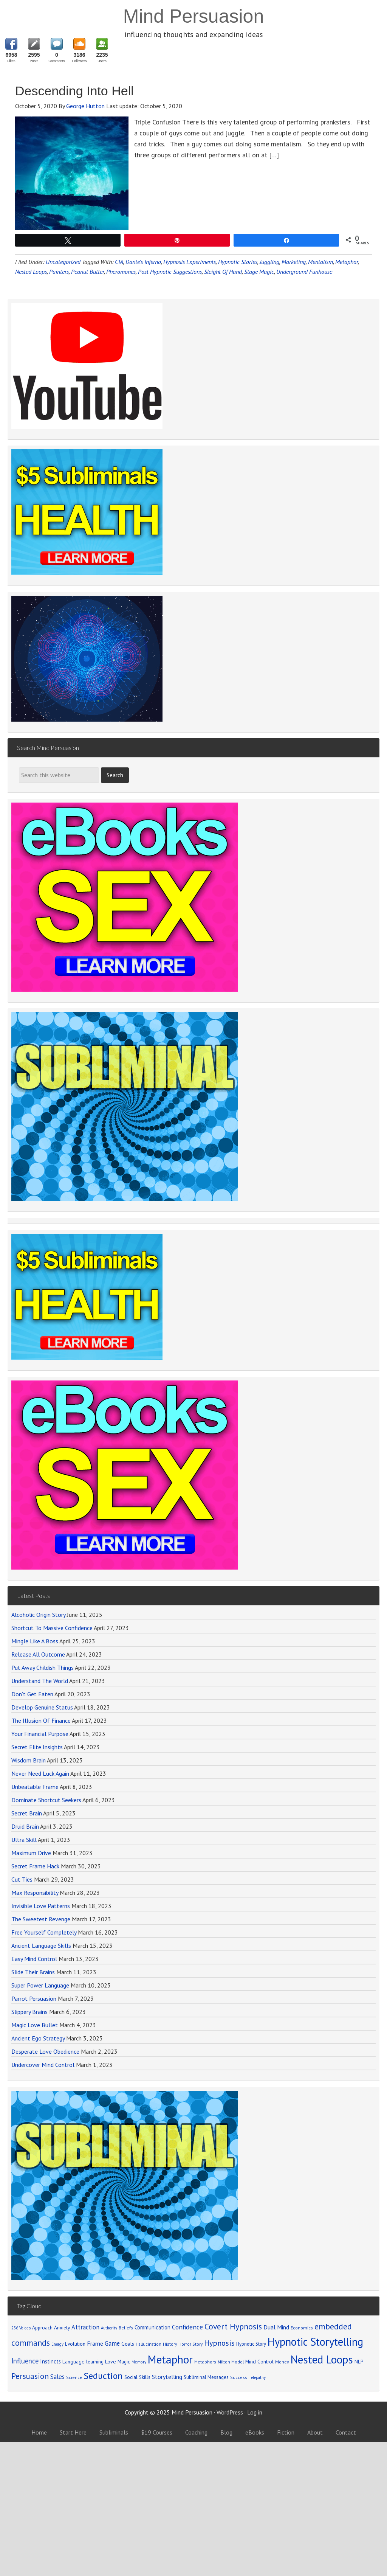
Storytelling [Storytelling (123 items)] (167, 2376)
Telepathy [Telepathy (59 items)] (257, 2377)
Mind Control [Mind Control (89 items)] (259, 2361)
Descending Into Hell (74, 91)
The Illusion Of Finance (41, 1720)
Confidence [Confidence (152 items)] (187, 2327)
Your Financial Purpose (39, 1734)
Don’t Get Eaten (32, 1694)
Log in (254, 2412)
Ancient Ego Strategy (38, 2038)
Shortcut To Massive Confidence (52, 1628)
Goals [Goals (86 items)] (127, 2343)
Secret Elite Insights (37, 1747)
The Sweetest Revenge (40, 1919)
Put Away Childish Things (42, 1667)
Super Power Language (40, 1985)
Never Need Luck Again (40, 1773)
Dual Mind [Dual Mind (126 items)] (276, 2327)
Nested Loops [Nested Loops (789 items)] (322, 2359)
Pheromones (121, 271)
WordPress (230, 2412)
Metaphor (346, 262)
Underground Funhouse (304, 271)
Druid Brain (25, 1826)
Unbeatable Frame (35, 1786)
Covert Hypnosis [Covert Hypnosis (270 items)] (233, 2326)
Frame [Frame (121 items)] (95, 2343)
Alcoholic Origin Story (38, 1614)
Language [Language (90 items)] (73, 2361)
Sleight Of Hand (223, 271)
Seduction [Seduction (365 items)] (103, 2376)
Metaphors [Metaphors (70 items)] (205, 2362)
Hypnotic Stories (237, 262)
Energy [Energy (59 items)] (57, 2344)
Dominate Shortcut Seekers (46, 1800)
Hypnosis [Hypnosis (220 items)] (219, 2343)
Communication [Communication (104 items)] (152, 2327)
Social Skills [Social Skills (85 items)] (137, 2377)
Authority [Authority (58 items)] (109, 2328)
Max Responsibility (34, 1892)
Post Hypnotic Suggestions (170, 271)
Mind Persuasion (193, 16)
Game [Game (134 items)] (112, 2343)
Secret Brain (26, 1813)
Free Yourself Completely (43, 1932)
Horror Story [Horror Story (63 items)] (190, 2344)
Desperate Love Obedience (45, 2051)
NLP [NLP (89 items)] (358, 2361)
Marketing (294, 262)
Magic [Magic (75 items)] (124, 2362)
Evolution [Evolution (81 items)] (75, 2344)
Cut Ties (22, 1879)
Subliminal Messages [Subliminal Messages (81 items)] (206, 2377)
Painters (59, 271)
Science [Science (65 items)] (74, 2377)
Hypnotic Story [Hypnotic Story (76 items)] (251, 2344)
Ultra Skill (24, 1839)
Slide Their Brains (33, 1972)
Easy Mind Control (34, 1959)
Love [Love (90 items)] (110, 2361)
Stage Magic (259, 271)
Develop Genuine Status (42, 1707)
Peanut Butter (87, 271)
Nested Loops (31, 271)
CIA (119, 262)
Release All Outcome (38, 1654)
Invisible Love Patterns (40, 1906)
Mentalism (320, 262)
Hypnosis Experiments (189, 262)
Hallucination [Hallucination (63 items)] (148, 2344)
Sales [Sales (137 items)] (57, 2377)
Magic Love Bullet (34, 2025)
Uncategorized (63, 262)
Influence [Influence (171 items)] (25, 2360)
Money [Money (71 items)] (282, 2362)
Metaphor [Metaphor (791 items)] (170, 2359)
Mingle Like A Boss (34, 1641)
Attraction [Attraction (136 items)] (85, 2327)
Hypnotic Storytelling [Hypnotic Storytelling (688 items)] (315, 2342)
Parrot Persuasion (33, 1998)
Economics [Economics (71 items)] (302, 2328)
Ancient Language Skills (41, 1945)
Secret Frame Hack (35, 1866)
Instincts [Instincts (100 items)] (50, 2361)
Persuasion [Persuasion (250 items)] (30, 2376)
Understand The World (39, 1681)
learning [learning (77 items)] (95, 2362)
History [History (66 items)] (170, 2344)
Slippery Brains (29, 2011)
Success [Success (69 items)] (238, 2377)
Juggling (269, 262)
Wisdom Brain (28, 1760)
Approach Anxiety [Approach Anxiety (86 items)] (51, 2327)
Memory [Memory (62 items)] (139, 2362)
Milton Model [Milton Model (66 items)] (231, 2362)
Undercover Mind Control (42, 2064)
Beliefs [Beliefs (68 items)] (126, 2328)
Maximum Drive (31, 1853)
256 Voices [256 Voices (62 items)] (21, 2328)
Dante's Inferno (143, 262)
